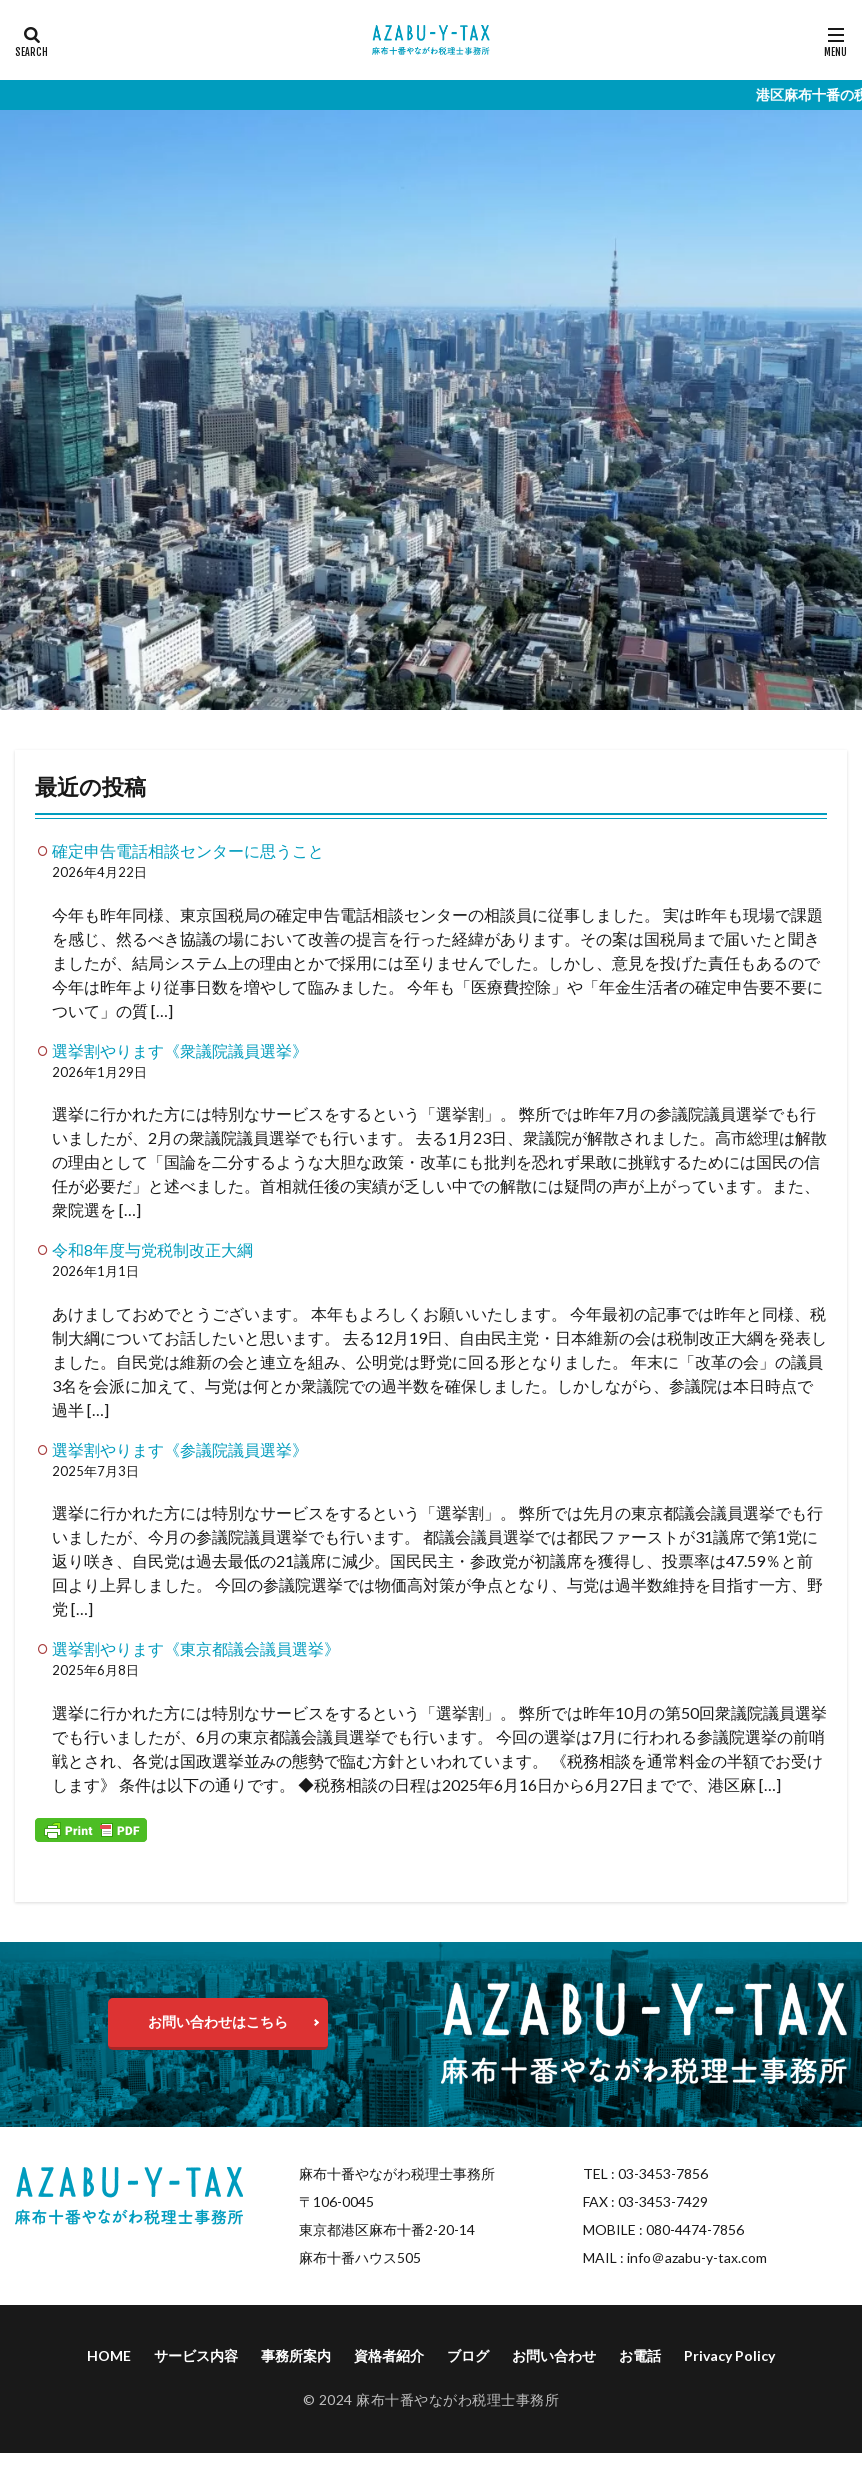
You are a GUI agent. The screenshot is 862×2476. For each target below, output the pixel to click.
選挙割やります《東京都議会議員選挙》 (196, 1648)
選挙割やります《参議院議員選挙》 (180, 1449)
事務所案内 (296, 2355)
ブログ (468, 2355)
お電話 (640, 2355)
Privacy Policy (729, 2355)
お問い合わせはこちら (218, 2021)
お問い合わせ (554, 2355)
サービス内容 (196, 2355)
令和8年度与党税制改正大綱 (152, 1249)
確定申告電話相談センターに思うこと (188, 850)
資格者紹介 (389, 2355)
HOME (109, 2355)
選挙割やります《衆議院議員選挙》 (180, 1050)
